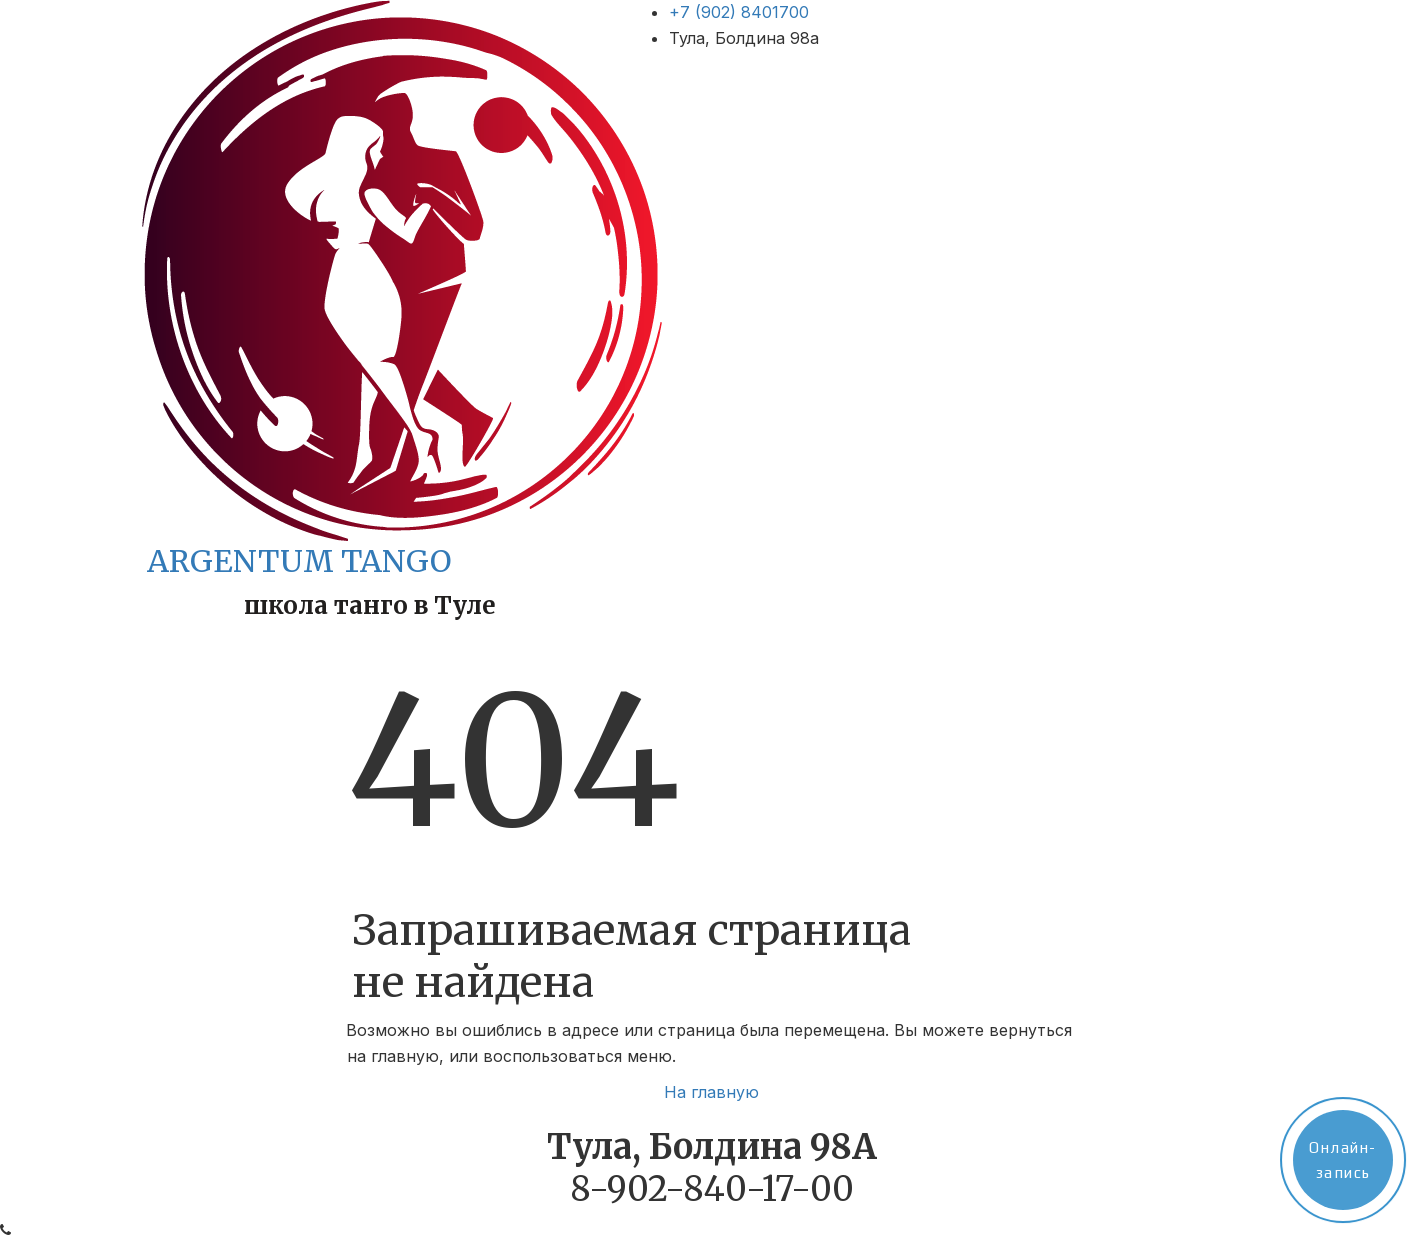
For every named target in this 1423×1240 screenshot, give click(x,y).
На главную (711, 1092)
